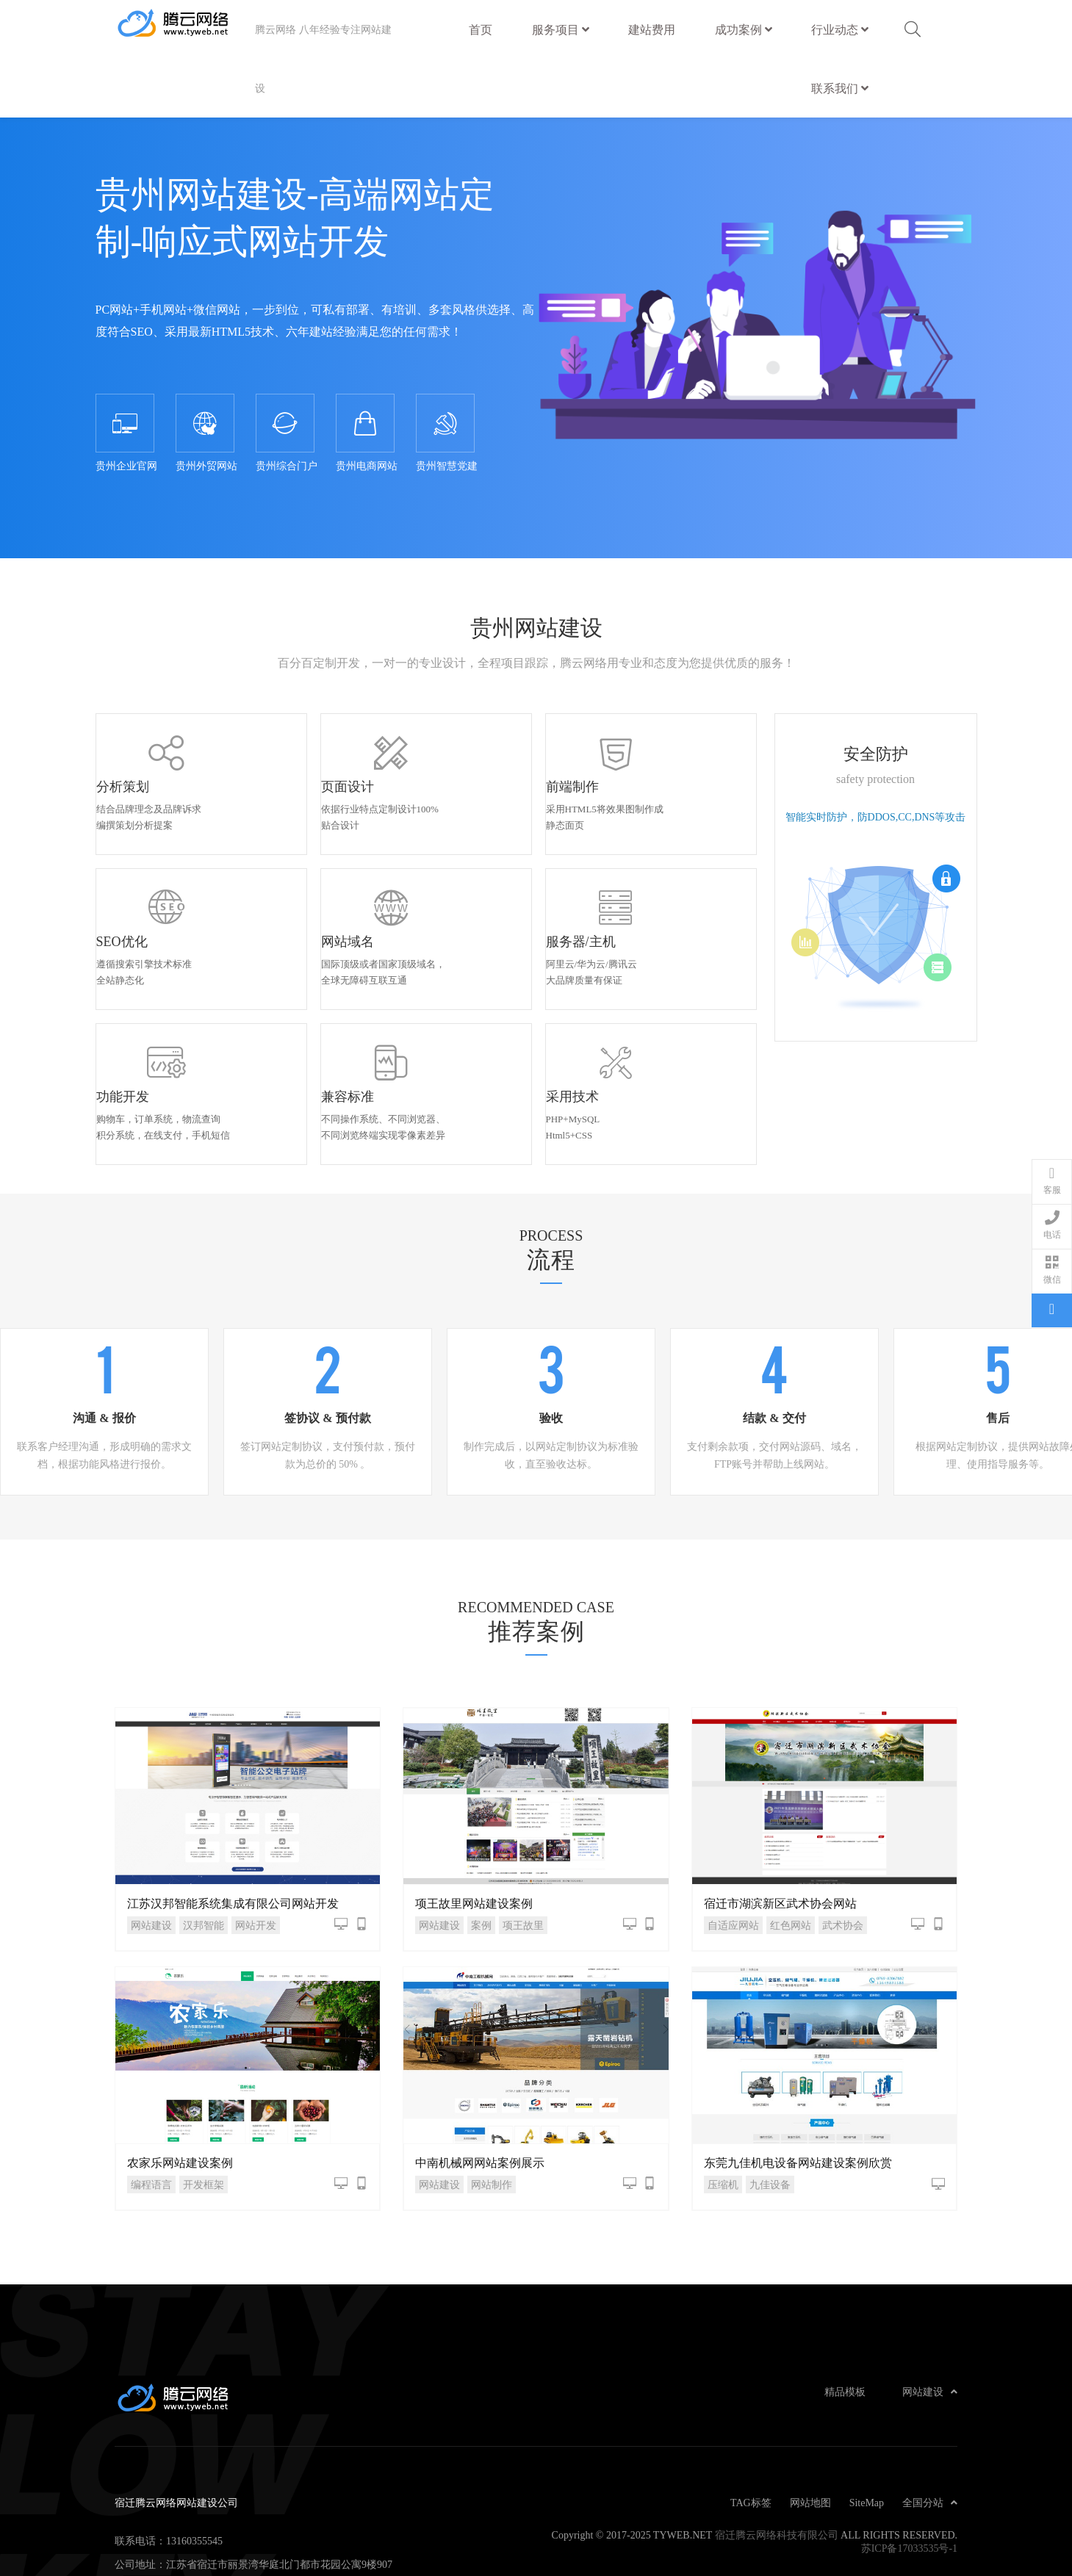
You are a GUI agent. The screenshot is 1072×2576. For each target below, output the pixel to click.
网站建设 (151, 1857)
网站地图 (810, 2435)
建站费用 (651, 22)
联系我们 (839, 88)
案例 (481, 1857)
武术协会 (842, 1857)
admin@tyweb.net (204, 2520)
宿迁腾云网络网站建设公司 (185, 29)
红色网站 (790, 1857)
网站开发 (255, 1857)
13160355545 (194, 2473)
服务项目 (560, 29)
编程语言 (151, 2117)
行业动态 (839, 29)
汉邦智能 (203, 1857)
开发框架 (203, 2117)
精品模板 (845, 2324)
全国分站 (929, 2435)
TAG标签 (750, 2435)
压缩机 (723, 2117)
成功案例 (743, 29)
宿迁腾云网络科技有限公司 (776, 2467)
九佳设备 (770, 2117)
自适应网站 (733, 1857)
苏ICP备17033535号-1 (909, 2480)
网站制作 (491, 2117)
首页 (480, 29)
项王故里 (523, 1857)
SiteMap (866, 2435)
